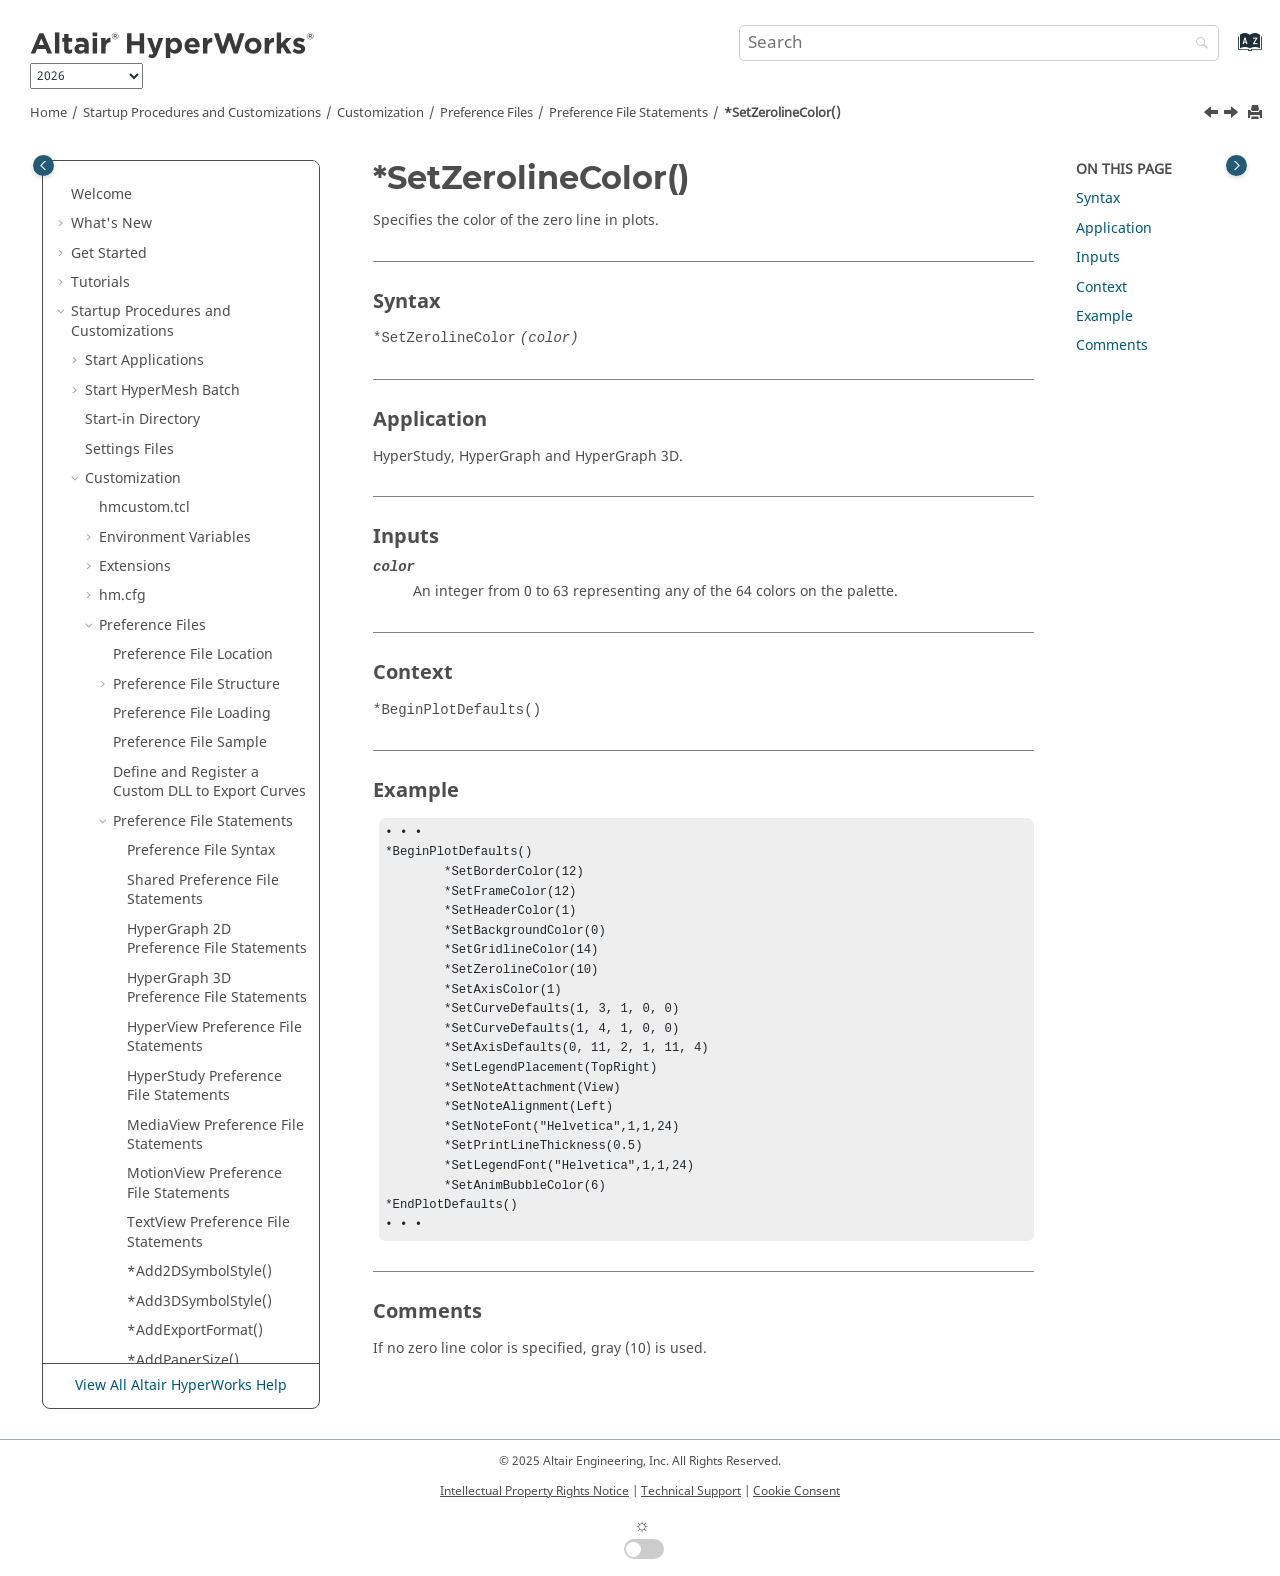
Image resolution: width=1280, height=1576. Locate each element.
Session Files (141, 1189)
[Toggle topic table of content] (1236, 165)
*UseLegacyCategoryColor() (217, 973)
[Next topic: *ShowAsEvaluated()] (1233, 115)
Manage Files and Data (148, 1277)
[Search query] (979, 43)
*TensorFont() (174, 689)
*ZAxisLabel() (172, 1159)
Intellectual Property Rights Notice (534, 1491)
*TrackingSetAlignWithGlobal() (215, 924)
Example (1104, 316)
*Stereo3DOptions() (193, 630)
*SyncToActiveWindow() (207, 660)
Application (1114, 228)
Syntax (1098, 198)
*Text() (150, 826)
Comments (1112, 345)
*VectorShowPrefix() (194, 1042)
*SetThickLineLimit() (195, 180)
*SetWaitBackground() (202, 297)
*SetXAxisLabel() (182, 327)
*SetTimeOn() (173, 209)
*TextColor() (168, 856)
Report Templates (158, 1218)
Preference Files (486, 113)
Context (1101, 287)
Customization (380, 113)
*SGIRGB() (162, 522)
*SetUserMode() (181, 268)
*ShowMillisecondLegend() (215, 483)
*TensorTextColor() (191, 797)
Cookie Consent (796, 1491)
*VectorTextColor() (189, 1071)
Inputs (1098, 257)
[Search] (1197, 44)
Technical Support (691, 1491)
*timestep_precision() (200, 885)
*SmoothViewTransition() (211, 552)
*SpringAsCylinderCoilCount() (215, 591)
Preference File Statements (628, 113)
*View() (152, 1100)
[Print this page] (1257, 113)
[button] (119, 181)
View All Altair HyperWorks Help (181, 1385)
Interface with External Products (179, 1336)
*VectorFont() (172, 1012)
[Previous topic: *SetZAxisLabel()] (1213, 115)
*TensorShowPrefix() (196, 767)
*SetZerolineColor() (782, 113)
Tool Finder (108, 1247)
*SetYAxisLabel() (182, 356)
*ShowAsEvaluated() (195, 444)
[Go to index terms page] (1228, 51)
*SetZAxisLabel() (182, 385)
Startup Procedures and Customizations (202, 113)
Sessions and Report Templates (176, 1306)
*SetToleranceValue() (198, 238)
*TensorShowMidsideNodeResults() (213, 728)
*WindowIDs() (174, 1130)
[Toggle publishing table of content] (43, 165)
